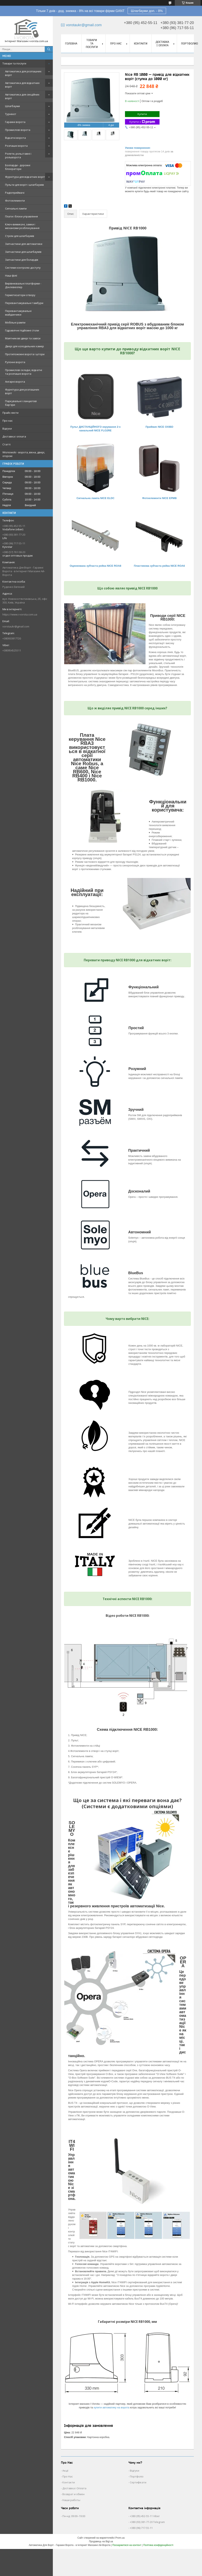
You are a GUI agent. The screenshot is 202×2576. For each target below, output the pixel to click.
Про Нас (67, 2476)
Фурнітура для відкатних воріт (25, 177)
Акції (65, 2470)
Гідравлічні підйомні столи (22, 330)
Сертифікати (138, 2482)
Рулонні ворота (15, 362)
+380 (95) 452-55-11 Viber (145, 2516)
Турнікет (10, 114)
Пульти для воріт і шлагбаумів (24, 185)
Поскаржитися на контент (126, 2545)
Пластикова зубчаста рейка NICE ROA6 (159, 565)
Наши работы (71, 2500)
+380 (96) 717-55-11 (141, 2528)
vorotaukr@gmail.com (15, 626)
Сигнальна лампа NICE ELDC (95, 498)
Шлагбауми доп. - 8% (147, 11)
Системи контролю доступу (23, 267)
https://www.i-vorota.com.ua (19, 614)
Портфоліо (136, 2476)
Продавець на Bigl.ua (101, 2541)
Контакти (140, 43)
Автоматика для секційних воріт (22, 96)
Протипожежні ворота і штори (25, 354)
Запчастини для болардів (21, 260)
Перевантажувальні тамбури (24, 303)
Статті (6, 444)
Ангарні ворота (15, 381)
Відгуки (7, 428)
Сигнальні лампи (16, 208)
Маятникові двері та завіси (22, 338)
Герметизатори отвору (20, 295)
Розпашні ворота (16, 146)
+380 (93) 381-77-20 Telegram (147, 2522)
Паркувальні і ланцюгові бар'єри (21, 403)
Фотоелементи (15, 200)
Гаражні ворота (15, 122)
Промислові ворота (17, 130)
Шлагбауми (12, 106)
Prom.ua (120, 2537)
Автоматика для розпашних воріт (23, 73)
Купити (142, 114)
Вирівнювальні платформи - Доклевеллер (23, 285)
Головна (71, 43)
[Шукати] (49, 49)
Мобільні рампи (15, 322)
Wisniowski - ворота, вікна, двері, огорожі (23, 454)
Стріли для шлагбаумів (19, 236)
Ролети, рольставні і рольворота (18, 155)
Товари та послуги (14, 63)
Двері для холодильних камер (24, 346)
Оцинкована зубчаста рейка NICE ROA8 (95, 565)
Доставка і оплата (14, 436)
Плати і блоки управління (21, 216)
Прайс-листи (10, 413)
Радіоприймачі (14, 192)
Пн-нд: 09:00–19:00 (73, 2516)
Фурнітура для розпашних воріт (22, 391)
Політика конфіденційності (158, 2545)
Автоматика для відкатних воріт (22, 84)
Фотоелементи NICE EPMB (159, 498)
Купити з (142, 122)
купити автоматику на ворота (111, 2407)
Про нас (7, 420)
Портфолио (189, 43)
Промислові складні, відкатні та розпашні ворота (23, 371)
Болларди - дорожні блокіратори (17, 167)
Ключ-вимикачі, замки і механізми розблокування (22, 226)
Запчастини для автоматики (23, 244)
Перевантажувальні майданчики (18, 312)
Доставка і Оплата (74, 2488)
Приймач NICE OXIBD (159, 426)
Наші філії (11, 275)
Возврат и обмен (73, 2494)
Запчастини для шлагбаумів (23, 252)
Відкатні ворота (15, 138)
